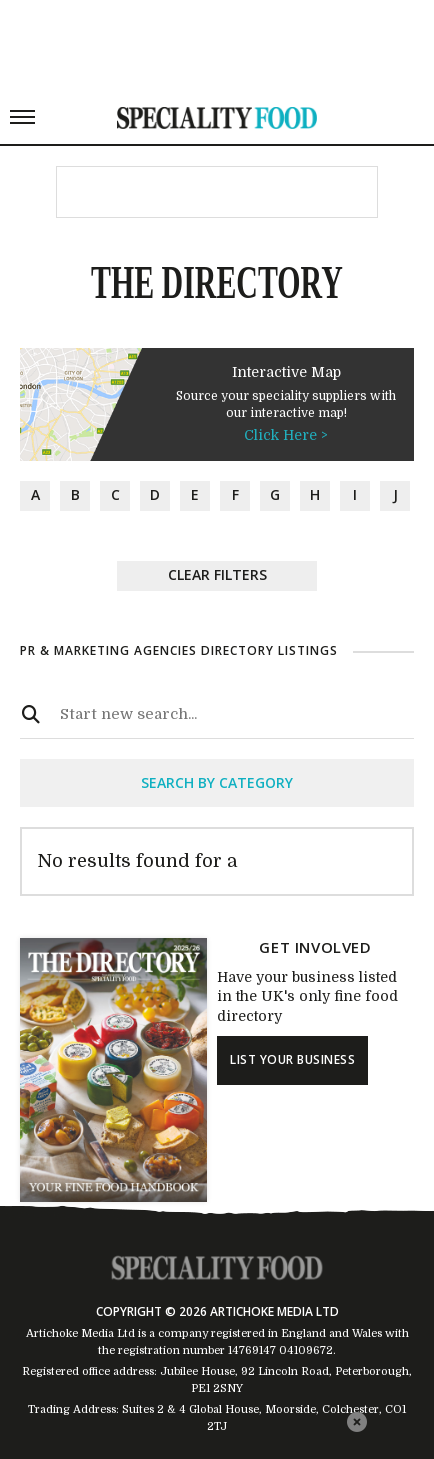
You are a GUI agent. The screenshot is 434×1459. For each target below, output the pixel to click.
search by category (217, 782)
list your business (292, 1059)
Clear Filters (217, 574)
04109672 (306, 1350)
